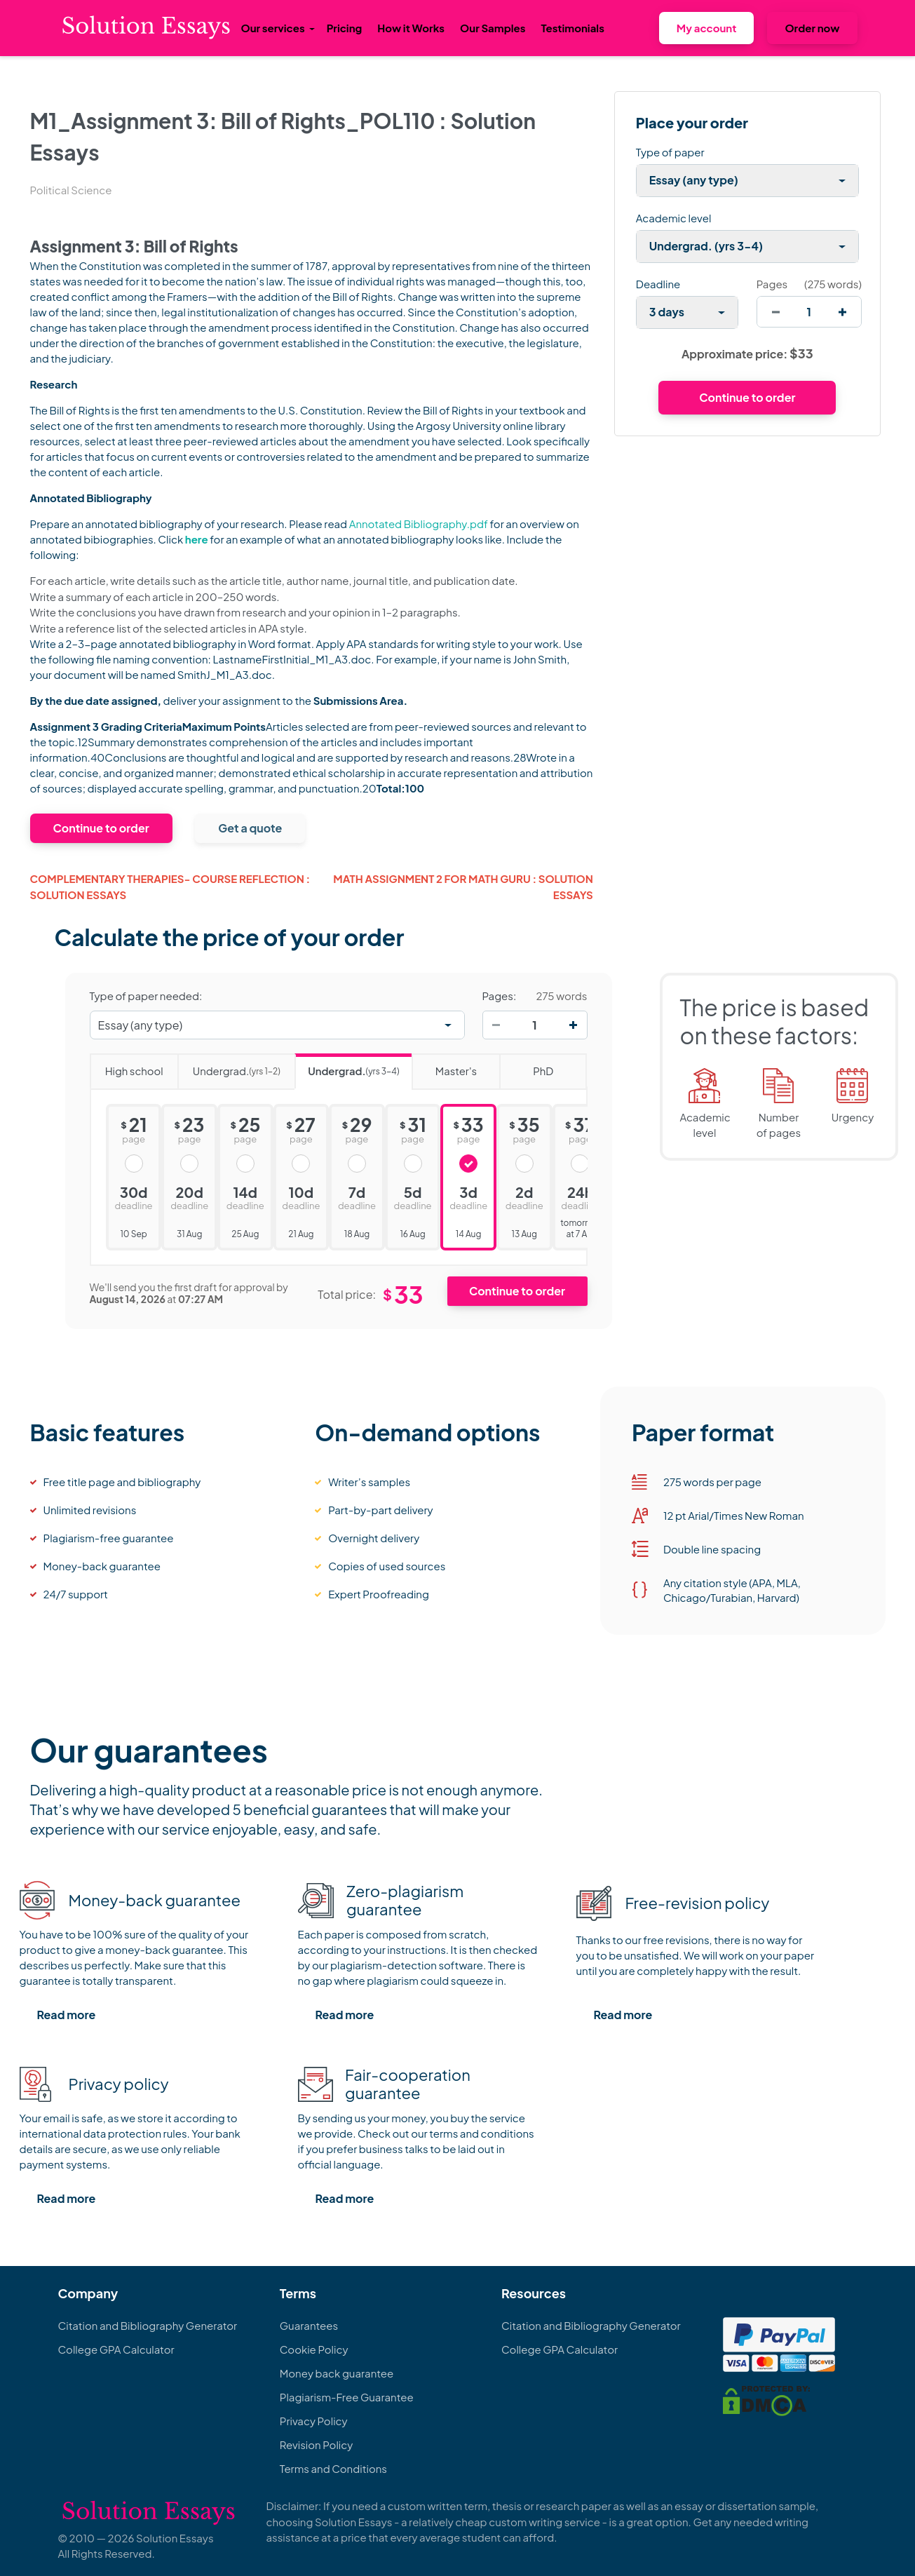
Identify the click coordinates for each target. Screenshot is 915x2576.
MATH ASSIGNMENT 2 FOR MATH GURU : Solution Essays (463, 886)
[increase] (842, 312)
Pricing (344, 27)
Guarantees (309, 2325)
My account (707, 27)
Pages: (499, 996)
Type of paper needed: (146, 996)
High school (126, 1066)
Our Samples (492, 27)
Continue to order (101, 828)
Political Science (71, 189)
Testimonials (572, 27)
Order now (812, 27)
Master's (444, 1066)
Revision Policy (316, 2444)
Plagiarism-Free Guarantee (347, 2396)
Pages (772, 283)
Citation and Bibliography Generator (148, 2325)
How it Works (411, 27)
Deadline (658, 283)
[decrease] (776, 312)
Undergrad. (228, 1066)
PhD (526, 1066)
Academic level (674, 217)
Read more (66, 2014)
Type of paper (670, 152)
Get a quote (250, 828)
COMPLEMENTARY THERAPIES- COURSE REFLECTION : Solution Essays (170, 886)
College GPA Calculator (116, 2349)
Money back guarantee (336, 2373)
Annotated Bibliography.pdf (418, 523)
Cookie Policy (314, 2349)
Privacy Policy (314, 2420)
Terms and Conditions (333, 2468)
